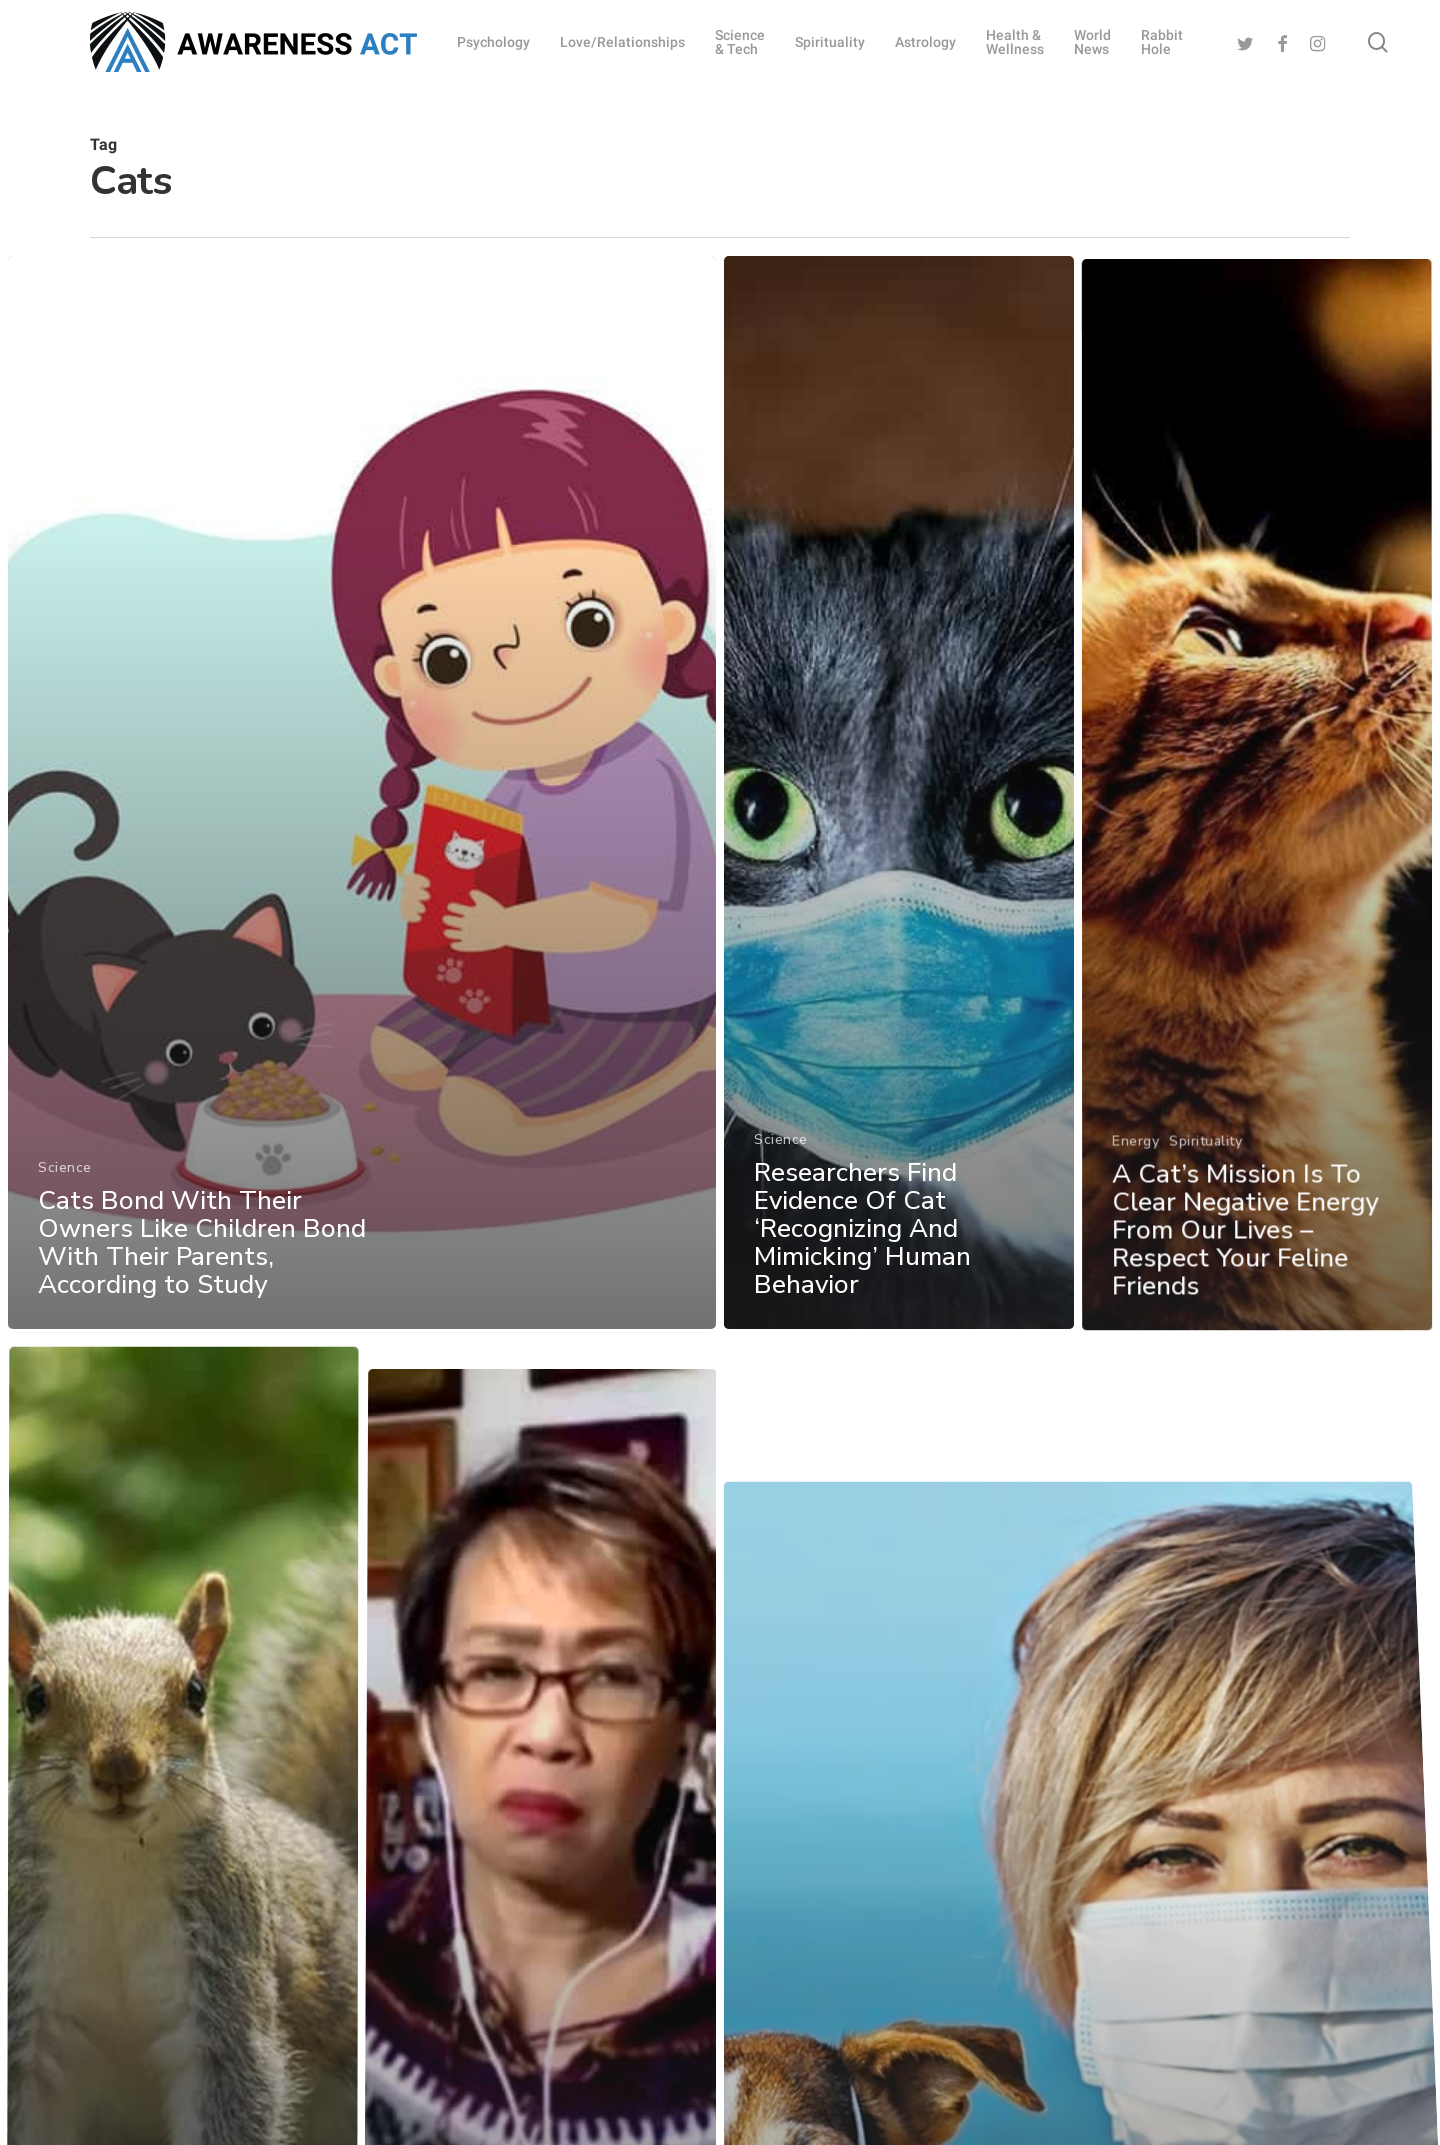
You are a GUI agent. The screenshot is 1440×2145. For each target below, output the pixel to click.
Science (55, 1228)
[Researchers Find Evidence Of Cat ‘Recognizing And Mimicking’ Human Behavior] (903, 889)
